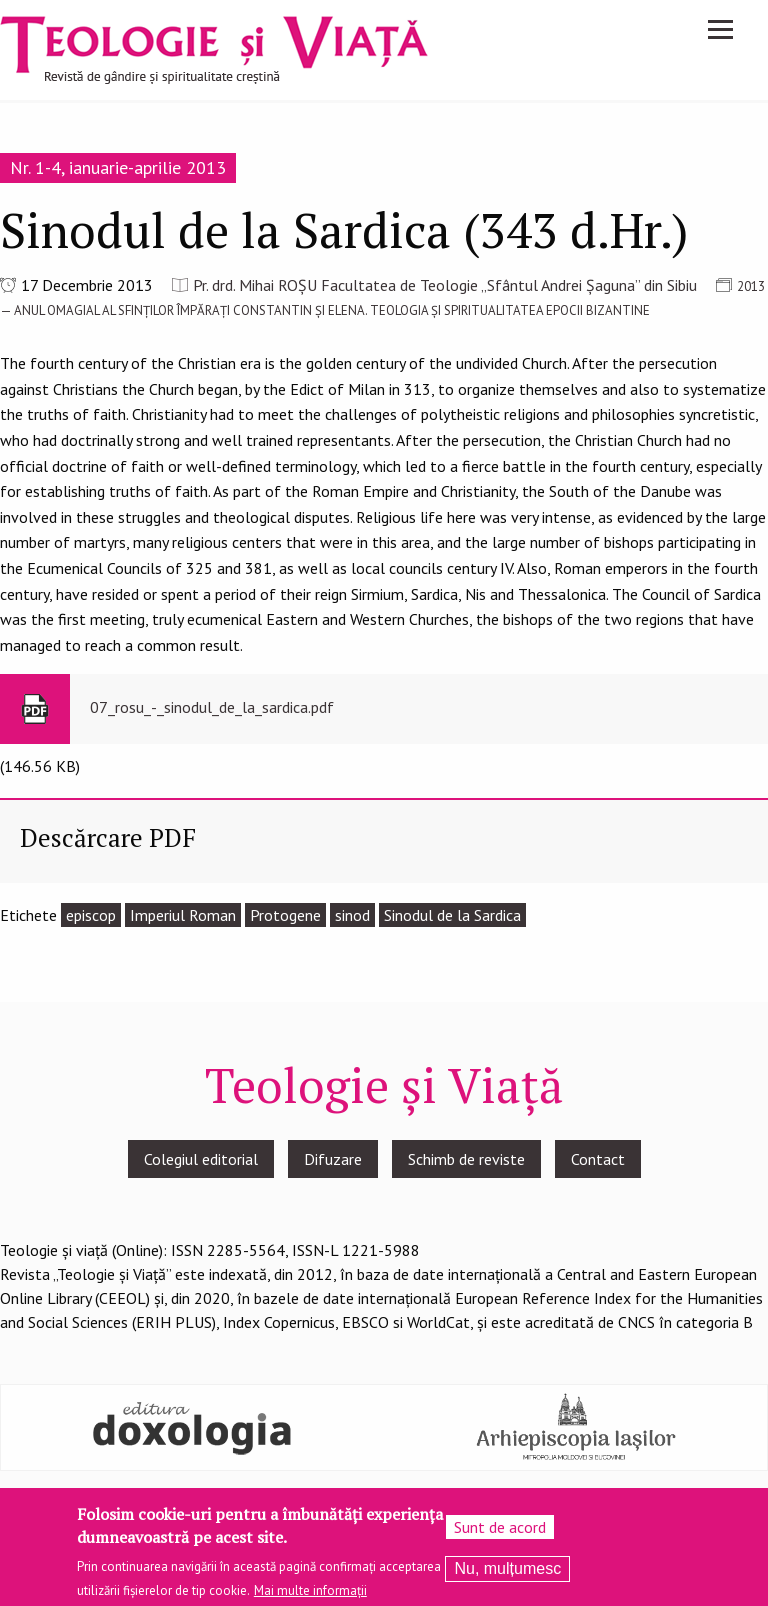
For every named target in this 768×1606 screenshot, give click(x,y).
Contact (598, 1159)
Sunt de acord (500, 1533)
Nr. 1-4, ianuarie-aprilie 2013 (118, 167)
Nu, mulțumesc (507, 1574)
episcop (91, 915)
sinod (352, 915)
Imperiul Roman (183, 915)
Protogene (285, 915)
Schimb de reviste (466, 1159)
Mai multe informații (310, 1595)
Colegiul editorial (201, 1159)
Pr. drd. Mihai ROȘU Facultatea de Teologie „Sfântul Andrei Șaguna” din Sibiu (445, 285)
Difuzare (333, 1159)
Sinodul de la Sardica (452, 915)
